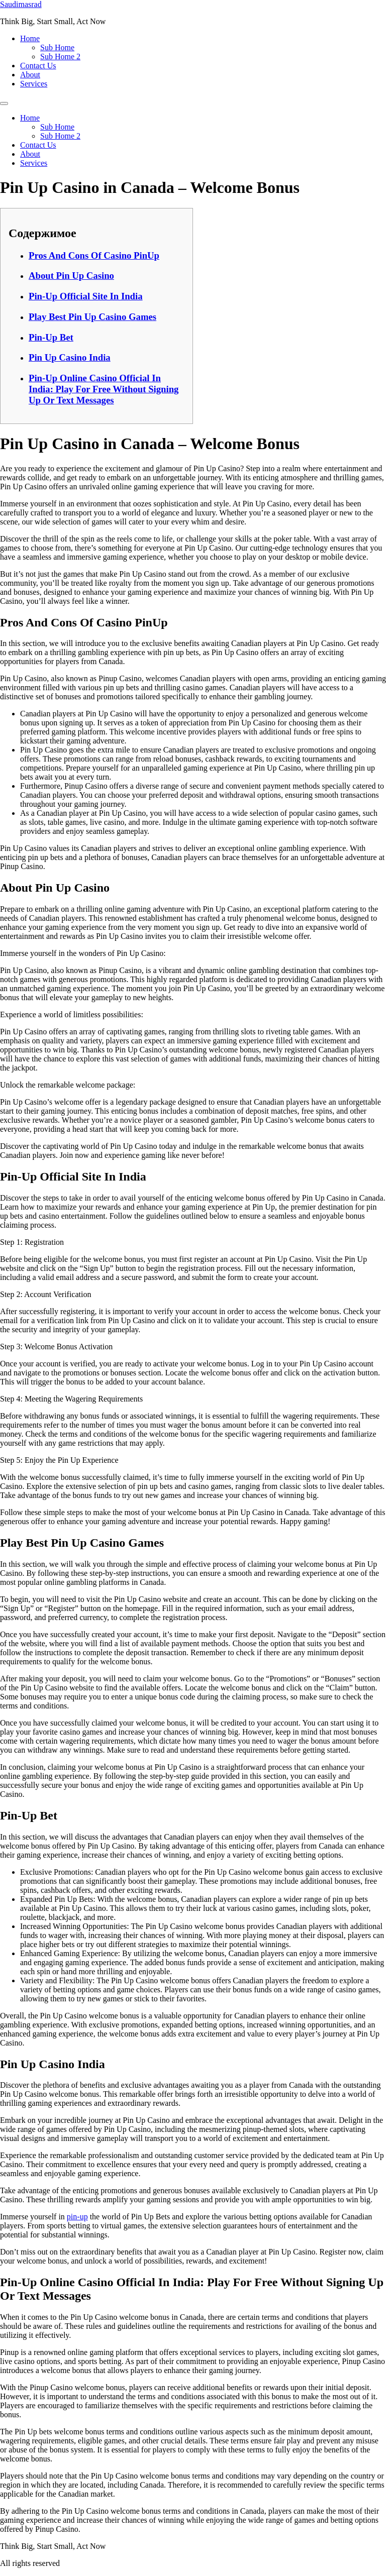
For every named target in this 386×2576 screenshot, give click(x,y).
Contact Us (38, 65)
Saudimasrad (21, 4)
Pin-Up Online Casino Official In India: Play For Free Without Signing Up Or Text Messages (103, 389)
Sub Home (57, 47)
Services (33, 83)
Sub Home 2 (60, 56)
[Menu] (4, 103)
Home (30, 38)
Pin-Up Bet (51, 337)
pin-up (77, 2216)
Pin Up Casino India (70, 357)
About (30, 74)
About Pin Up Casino (71, 275)
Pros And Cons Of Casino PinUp (94, 255)
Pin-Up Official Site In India (86, 296)
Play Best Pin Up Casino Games (92, 316)
